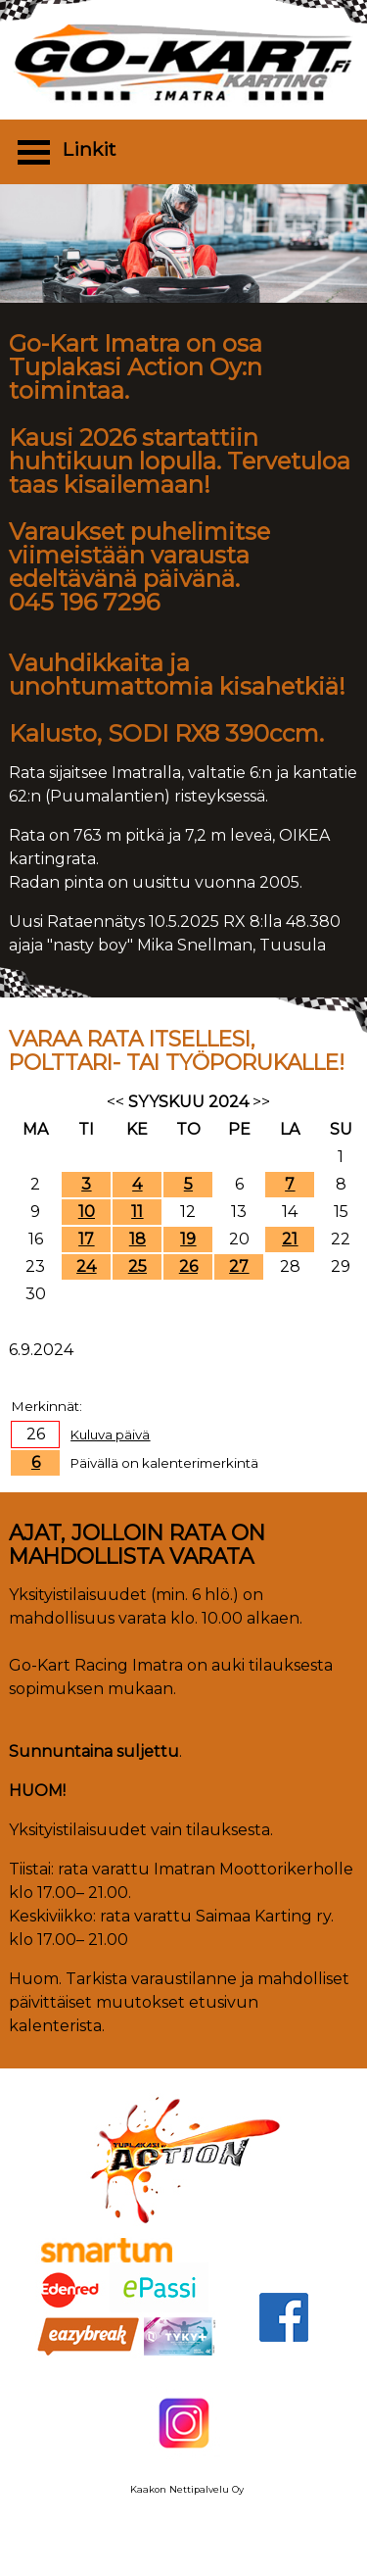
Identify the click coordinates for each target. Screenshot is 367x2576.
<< (115, 1102)
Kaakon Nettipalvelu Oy (187, 2489)
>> (261, 1102)
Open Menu (33, 151)
